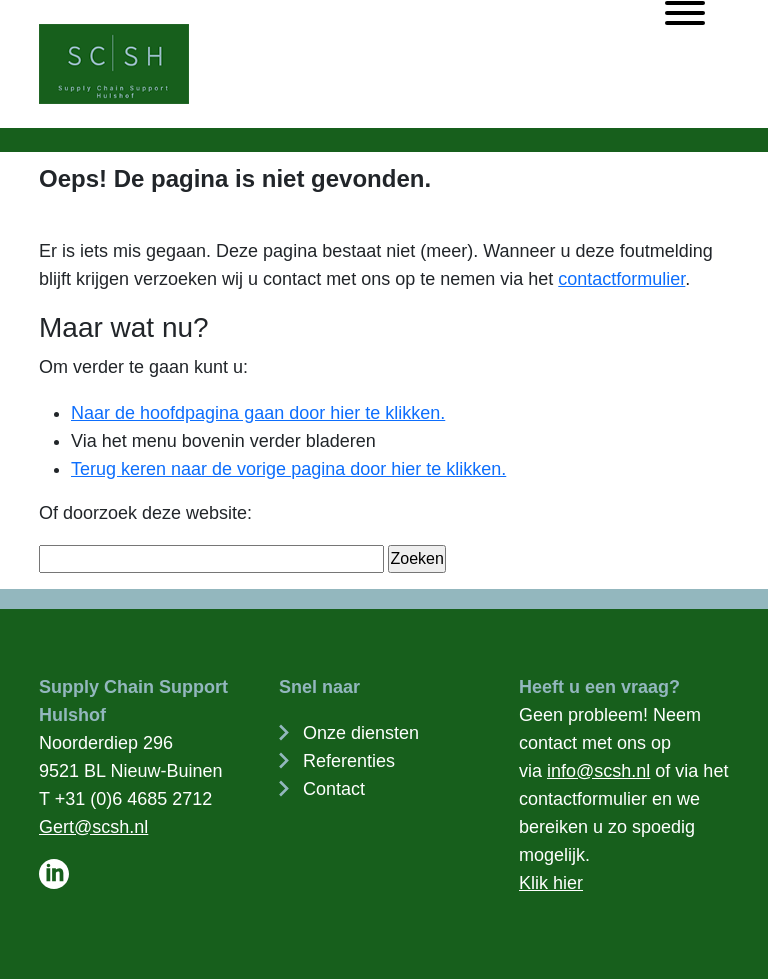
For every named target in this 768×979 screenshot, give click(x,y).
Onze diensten (361, 733)
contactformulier (621, 279)
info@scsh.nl (598, 771)
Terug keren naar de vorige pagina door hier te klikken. (288, 469)
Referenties (349, 761)
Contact (334, 789)
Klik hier (551, 883)
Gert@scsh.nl (93, 827)
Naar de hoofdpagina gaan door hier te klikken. (258, 413)
